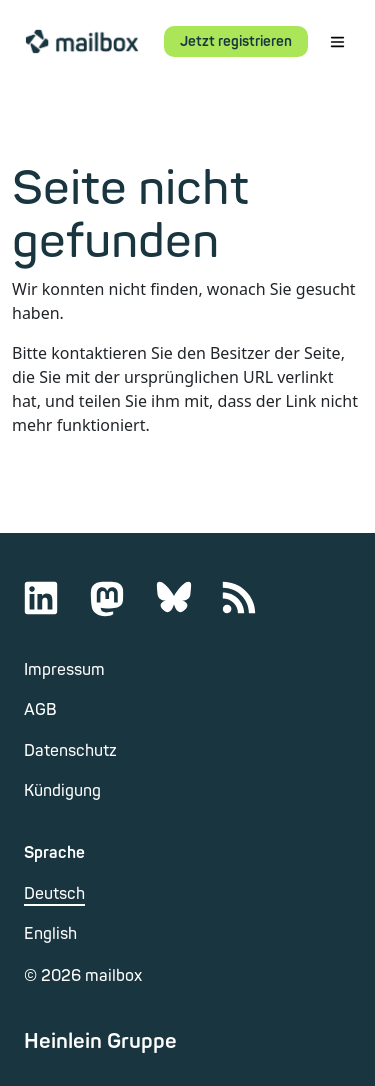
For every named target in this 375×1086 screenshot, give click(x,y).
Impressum (64, 670)
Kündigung (62, 791)
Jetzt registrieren (236, 41)
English (50, 934)
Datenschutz (70, 751)
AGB (40, 710)
